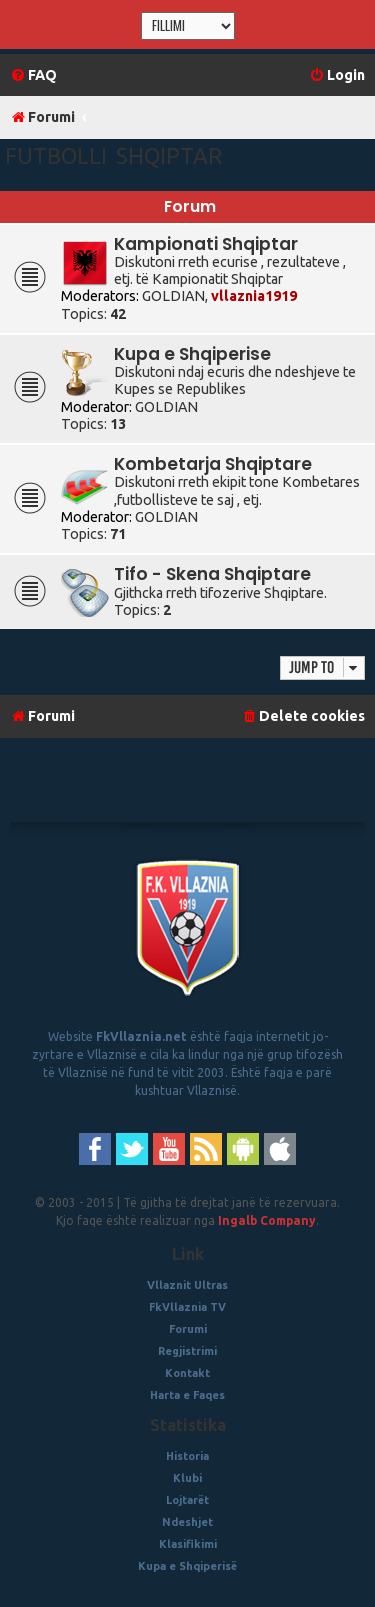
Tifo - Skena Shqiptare (212, 574)
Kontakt (187, 1373)
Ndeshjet (187, 1522)
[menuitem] (33, 75)
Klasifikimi (188, 1544)
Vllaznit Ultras (187, 1285)
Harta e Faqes (187, 1395)
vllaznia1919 (254, 296)
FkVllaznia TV (187, 1307)
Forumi (188, 1329)
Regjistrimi (187, 1351)
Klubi (187, 1478)
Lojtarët (187, 1500)
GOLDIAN (173, 296)
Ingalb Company (267, 1220)
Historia (187, 1456)
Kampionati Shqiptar (206, 244)
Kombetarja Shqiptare (213, 464)
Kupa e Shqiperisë (187, 1566)
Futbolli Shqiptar (113, 155)
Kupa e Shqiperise (192, 354)
